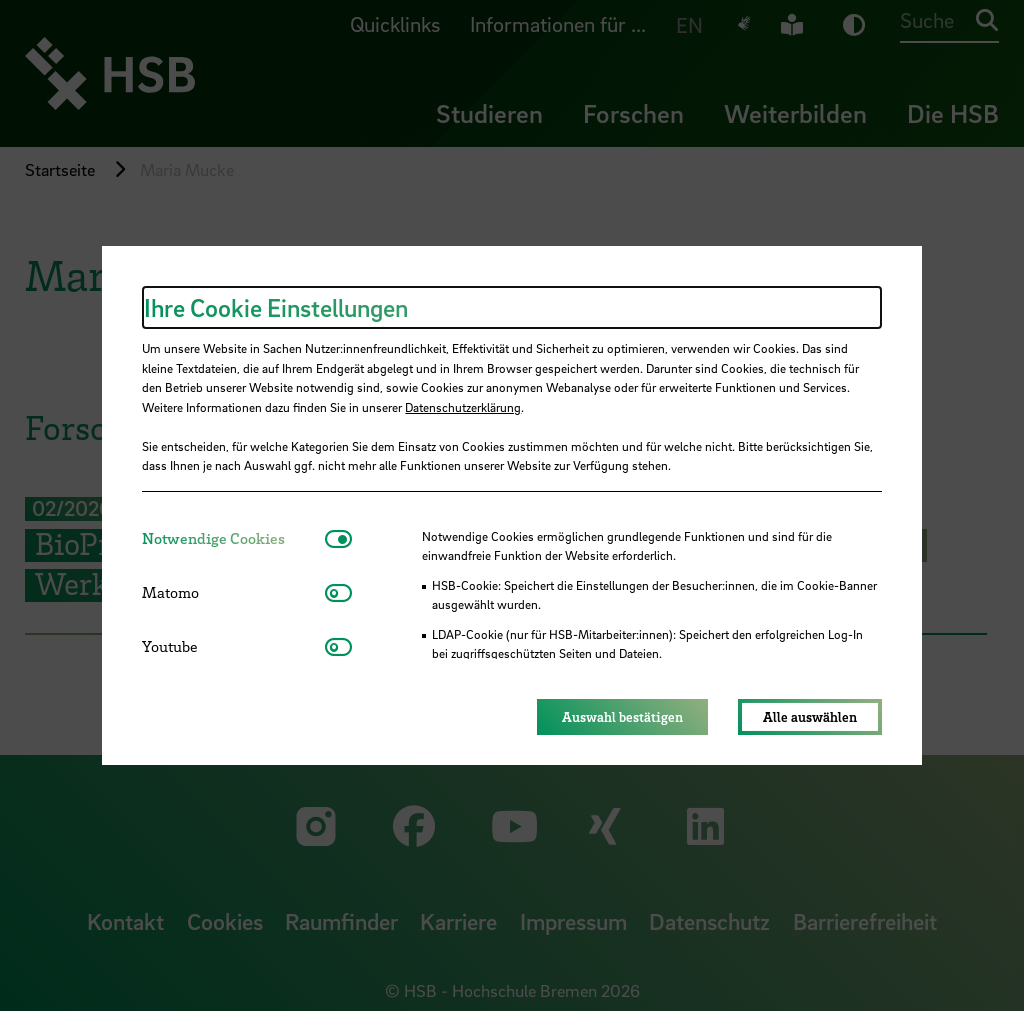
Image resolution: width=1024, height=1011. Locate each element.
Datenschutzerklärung (463, 407)
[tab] (233, 538)
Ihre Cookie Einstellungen (276, 307)
